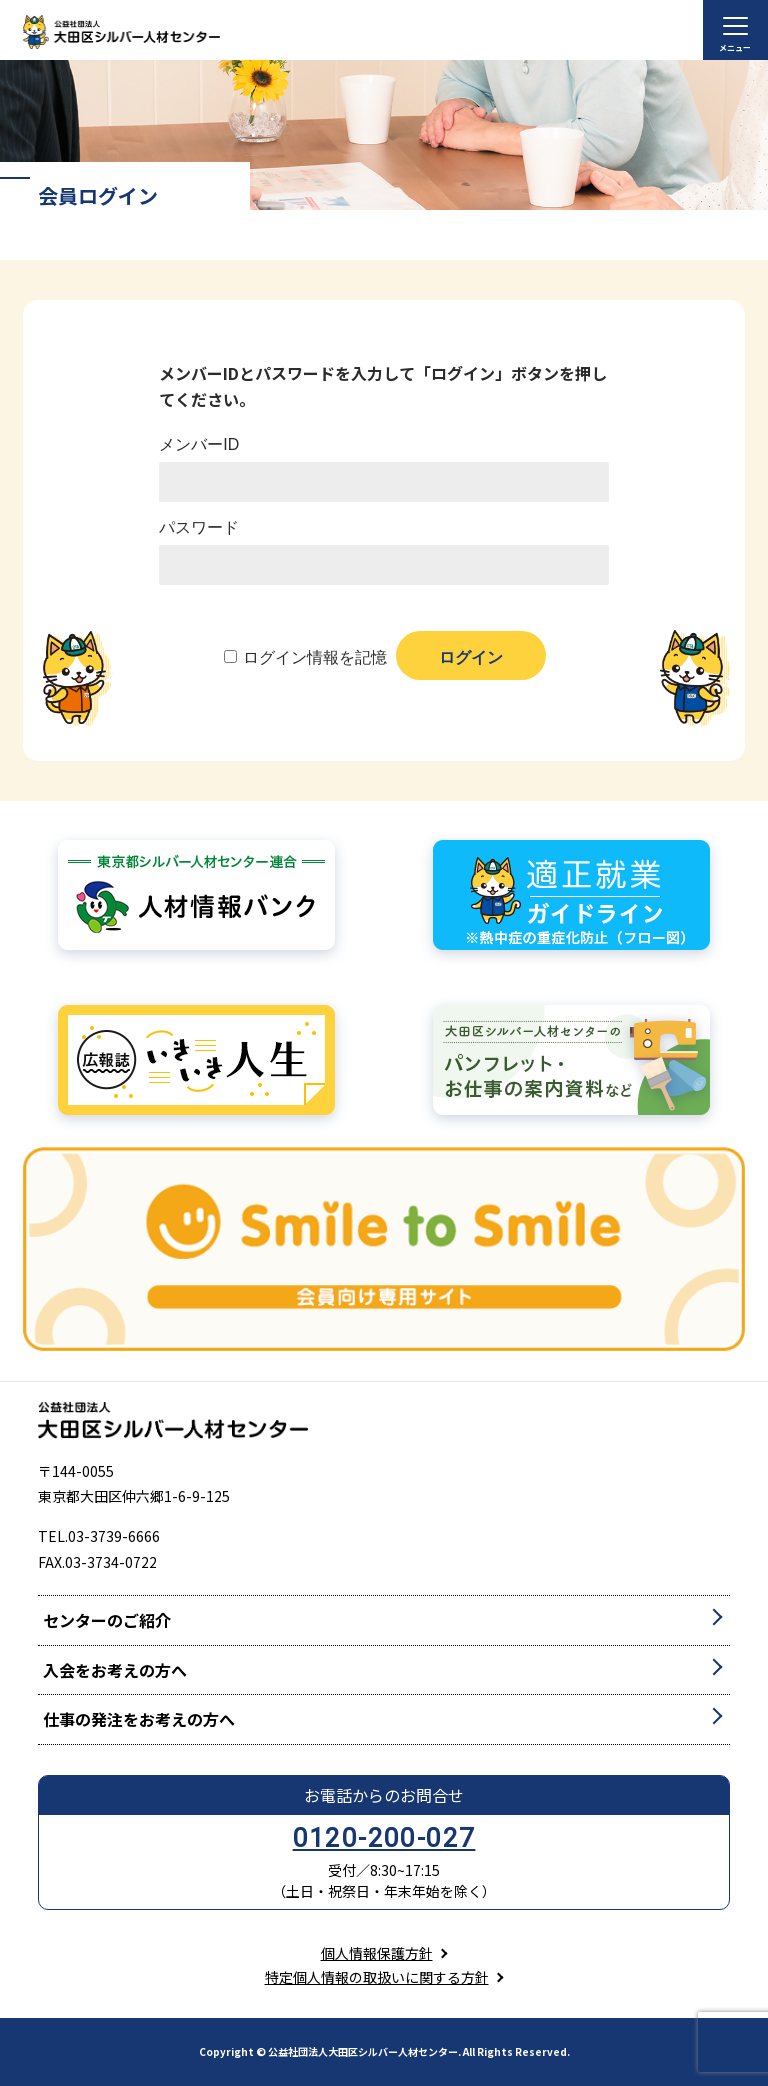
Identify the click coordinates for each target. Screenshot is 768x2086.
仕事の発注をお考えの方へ (139, 1719)
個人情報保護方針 (377, 1953)
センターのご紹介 (107, 1620)
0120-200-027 (384, 1838)
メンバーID (199, 444)
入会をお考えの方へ (115, 1670)
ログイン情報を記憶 (315, 657)
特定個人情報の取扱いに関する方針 (377, 1977)
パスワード (199, 527)
